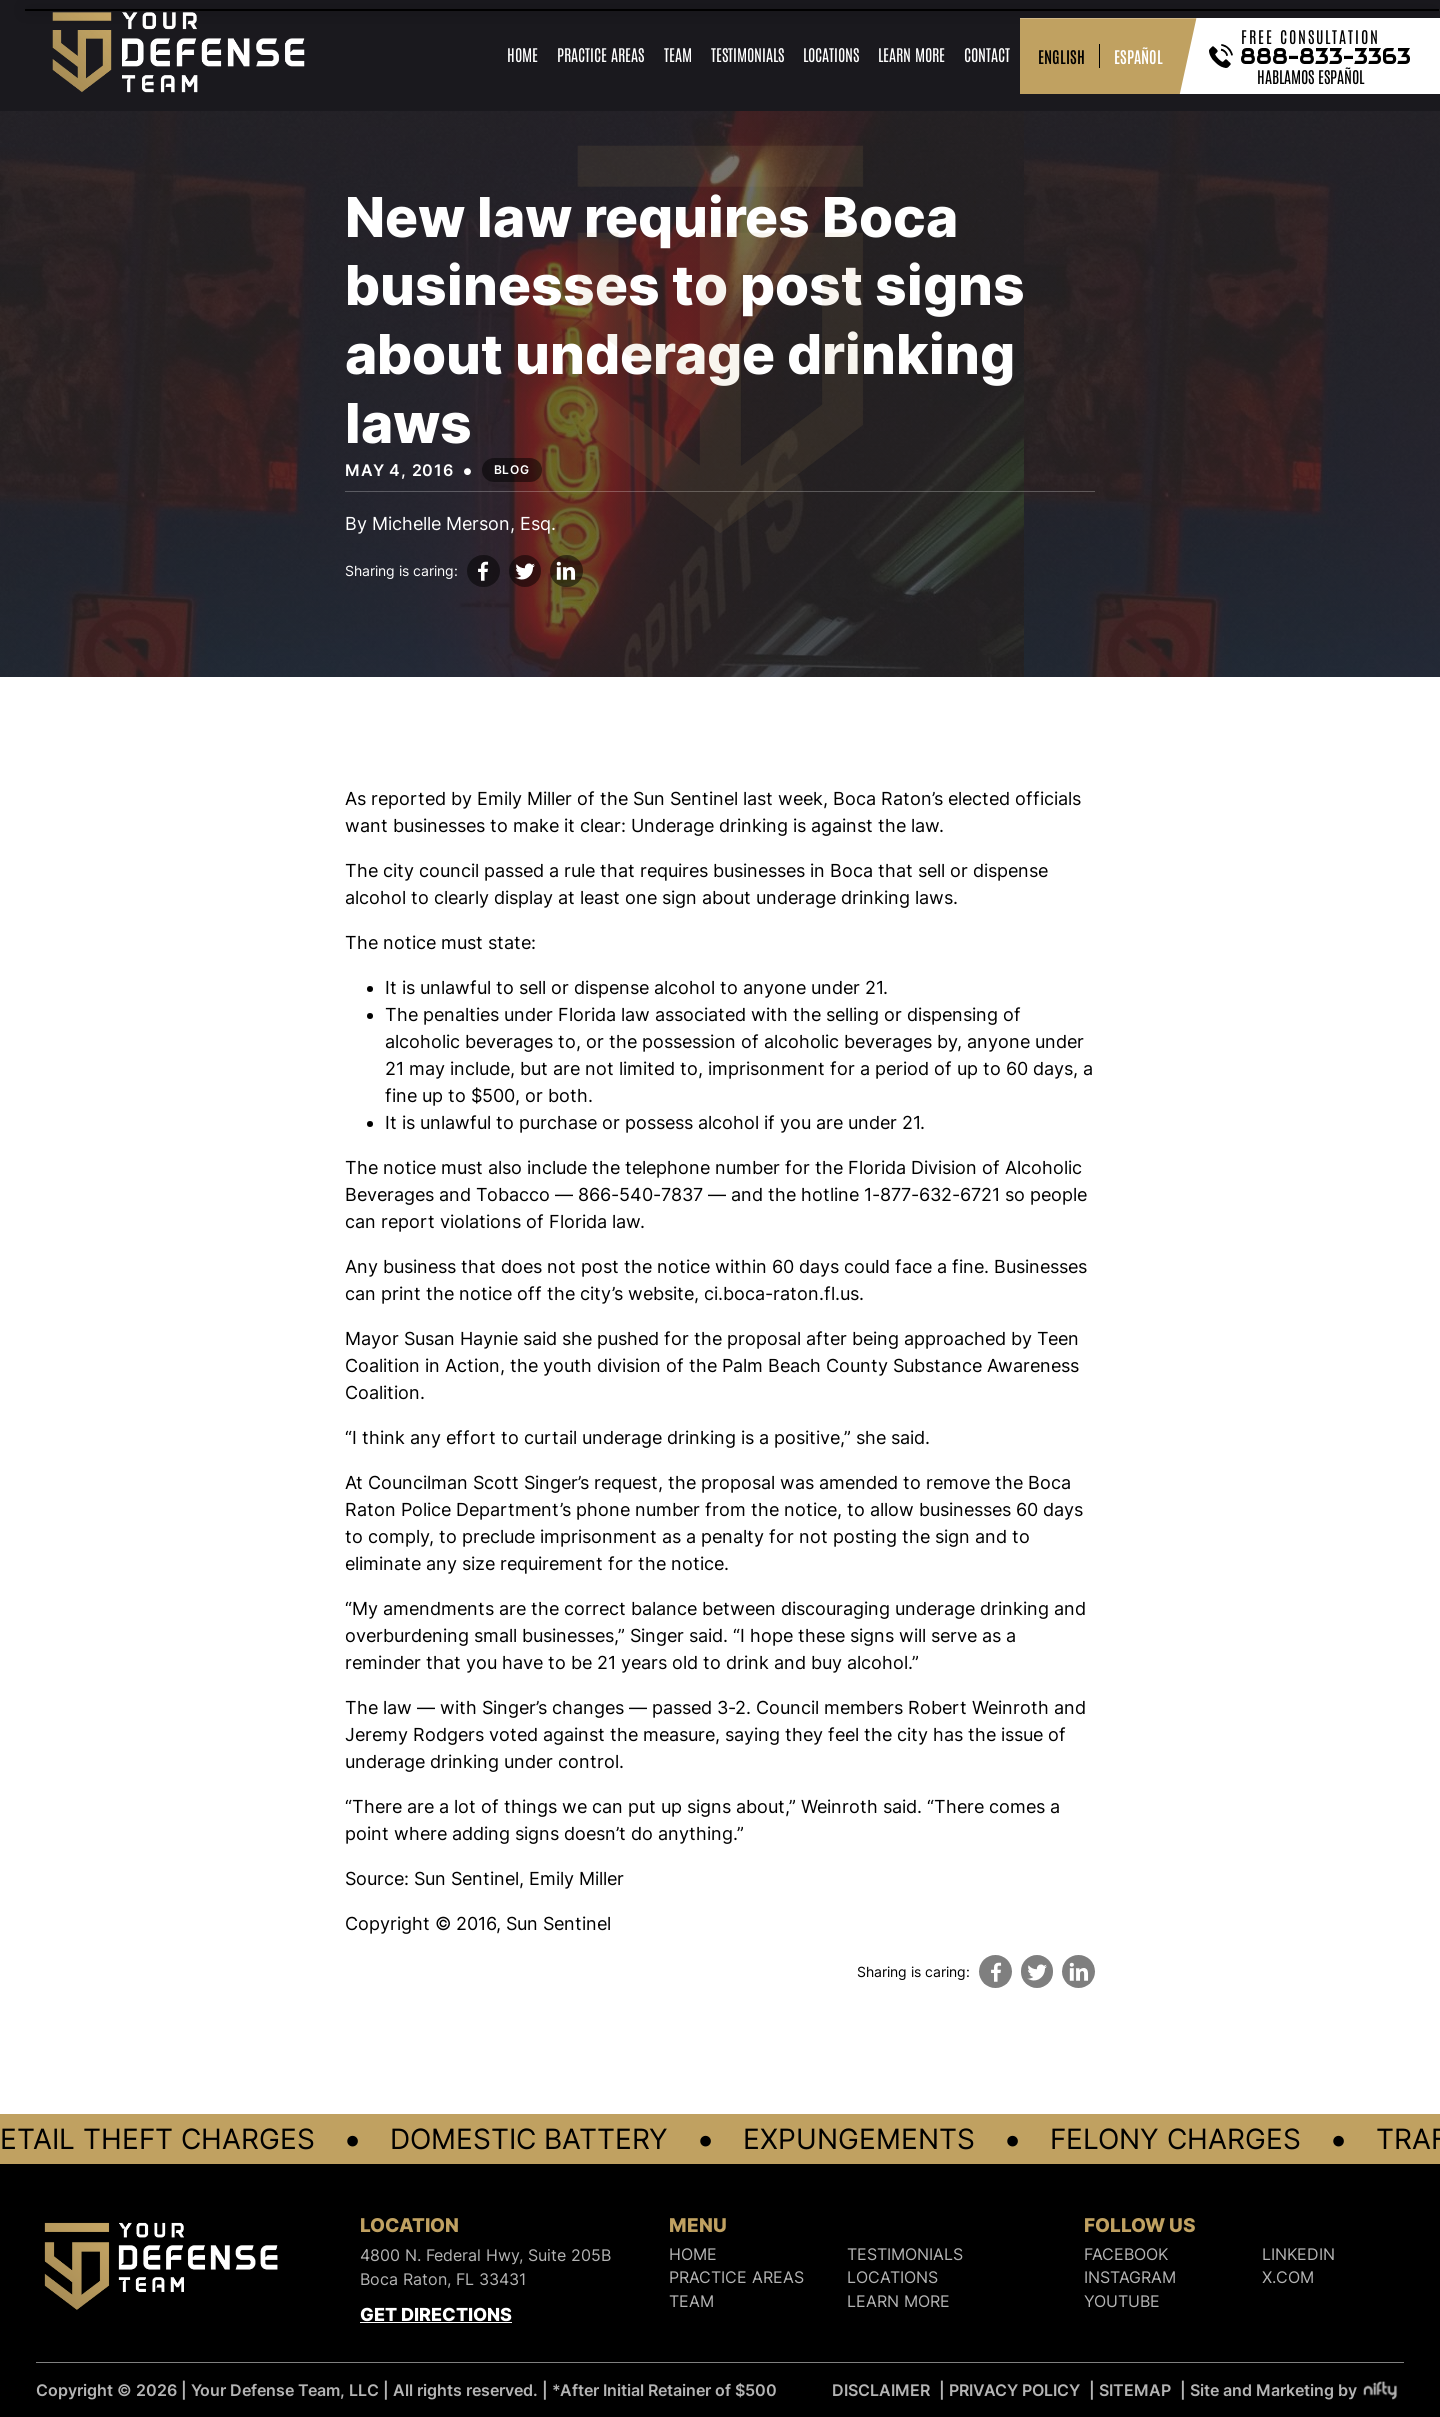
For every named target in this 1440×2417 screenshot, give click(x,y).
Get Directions (436, 2314)
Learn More (911, 54)
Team (678, 54)
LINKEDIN (1298, 2254)
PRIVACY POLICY (1014, 2390)
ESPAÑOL (1138, 56)
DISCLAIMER (881, 2390)
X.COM (1288, 2277)
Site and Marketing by (1294, 2390)
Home (522, 54)
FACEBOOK (1126, 2254)
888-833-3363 (1326, 56)
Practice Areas (600, 54)
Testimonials (747, 54)
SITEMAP (1135, 2390)
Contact (987, 54)
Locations (831, 54)
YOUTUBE (1122, 2301)
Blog (512, 469)
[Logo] (161, 2270)
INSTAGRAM (1130, 2277)
